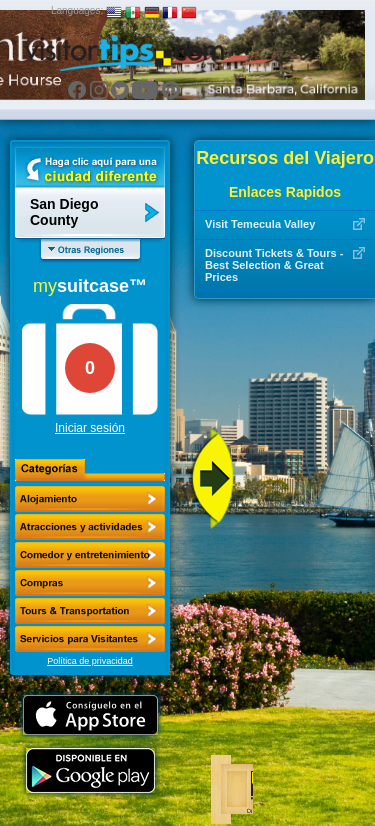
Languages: (77, 10)
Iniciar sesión (90, 428)
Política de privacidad (90, 661)
